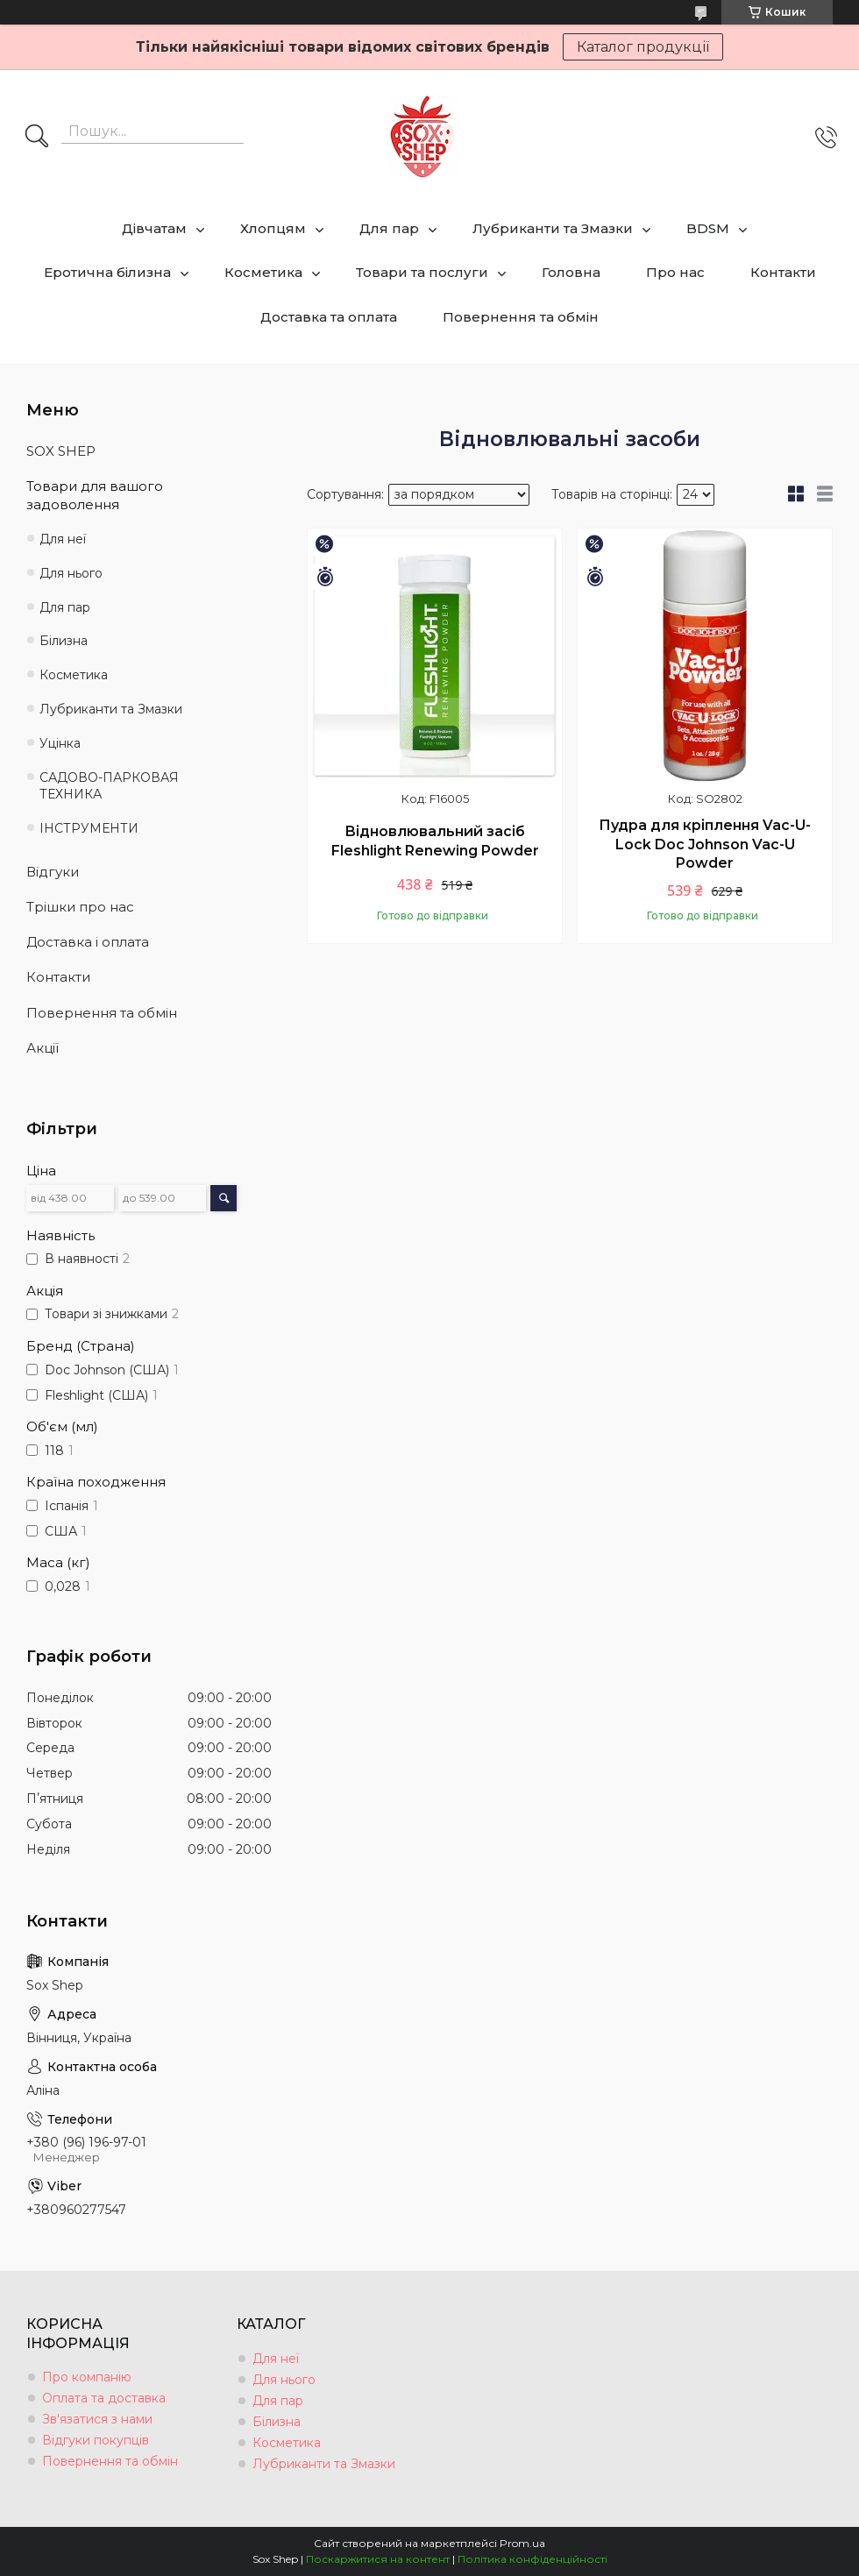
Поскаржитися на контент (378, 2558)
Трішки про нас (80, 906)
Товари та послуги (422, 272)
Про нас (675, 272)
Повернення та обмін (521, 317)
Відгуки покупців (95, 2440)
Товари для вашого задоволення (94, 495)
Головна (571, 272)
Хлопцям (273, 228)
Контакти (783, 272)
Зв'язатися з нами (97, 2419)
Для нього (71, 573)
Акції (42, 1048)
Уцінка (60, 743)
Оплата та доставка (104, 2398)
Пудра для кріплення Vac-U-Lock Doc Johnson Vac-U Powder (705, 844)
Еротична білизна (107, 272)
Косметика (263, 272)
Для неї (62, 539)
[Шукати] (37, 137)
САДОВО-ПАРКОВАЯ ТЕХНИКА (109, 786)
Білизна (63, 641)
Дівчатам (154, 228)
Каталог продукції (643, 47)
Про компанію (86, 2377)
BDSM (707, 228)
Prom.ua (522, 2543)
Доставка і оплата (87, 941)
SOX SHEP (61, 451)
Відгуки (52, 871)
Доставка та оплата (328, 317)
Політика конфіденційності (532, 2558)
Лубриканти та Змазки (552, 228)
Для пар (389, 228)
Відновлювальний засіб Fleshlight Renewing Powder (435, 841)
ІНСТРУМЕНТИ (88, 828)
